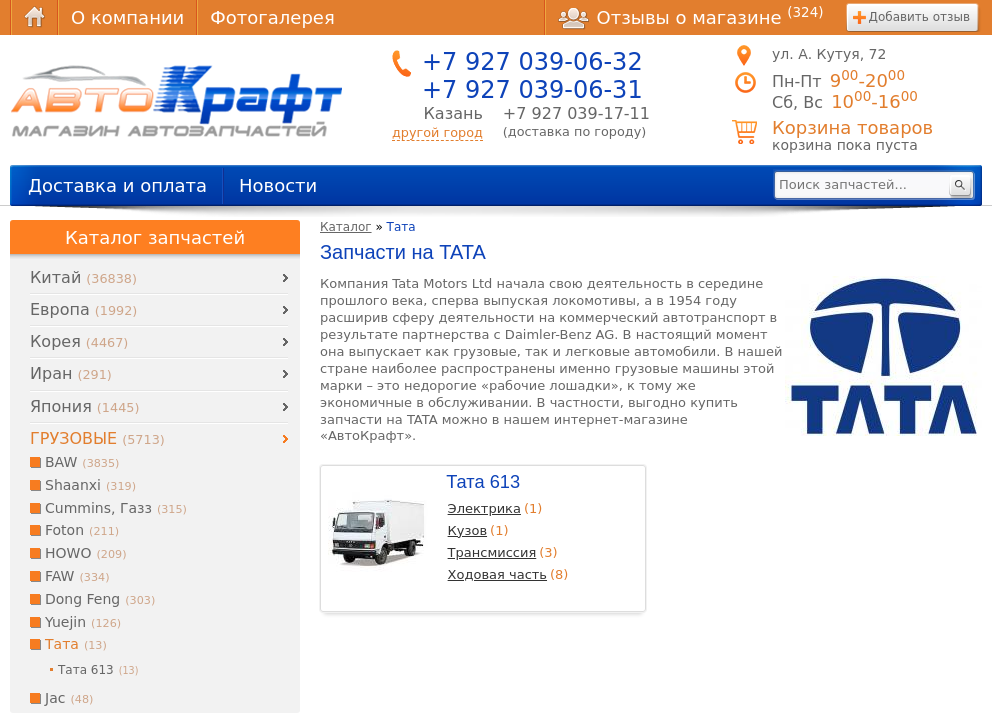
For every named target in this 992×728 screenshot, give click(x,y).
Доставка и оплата (117, 185)
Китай (83, 277)
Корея (79, 341)
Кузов (467, 530)
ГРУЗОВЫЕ (97, 438)
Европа (83, 309)
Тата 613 (483, 481)
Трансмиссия (492, 552)
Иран (71, 373)
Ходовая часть (497, 574)
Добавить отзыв (919, 17)
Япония (84, 406)
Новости (278, 185)
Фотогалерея (272, 17)
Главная (34, 17)
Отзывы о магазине (691, 17)
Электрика (484, 508)
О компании (127, 17)
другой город (437, 132)
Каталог (346, 227)
